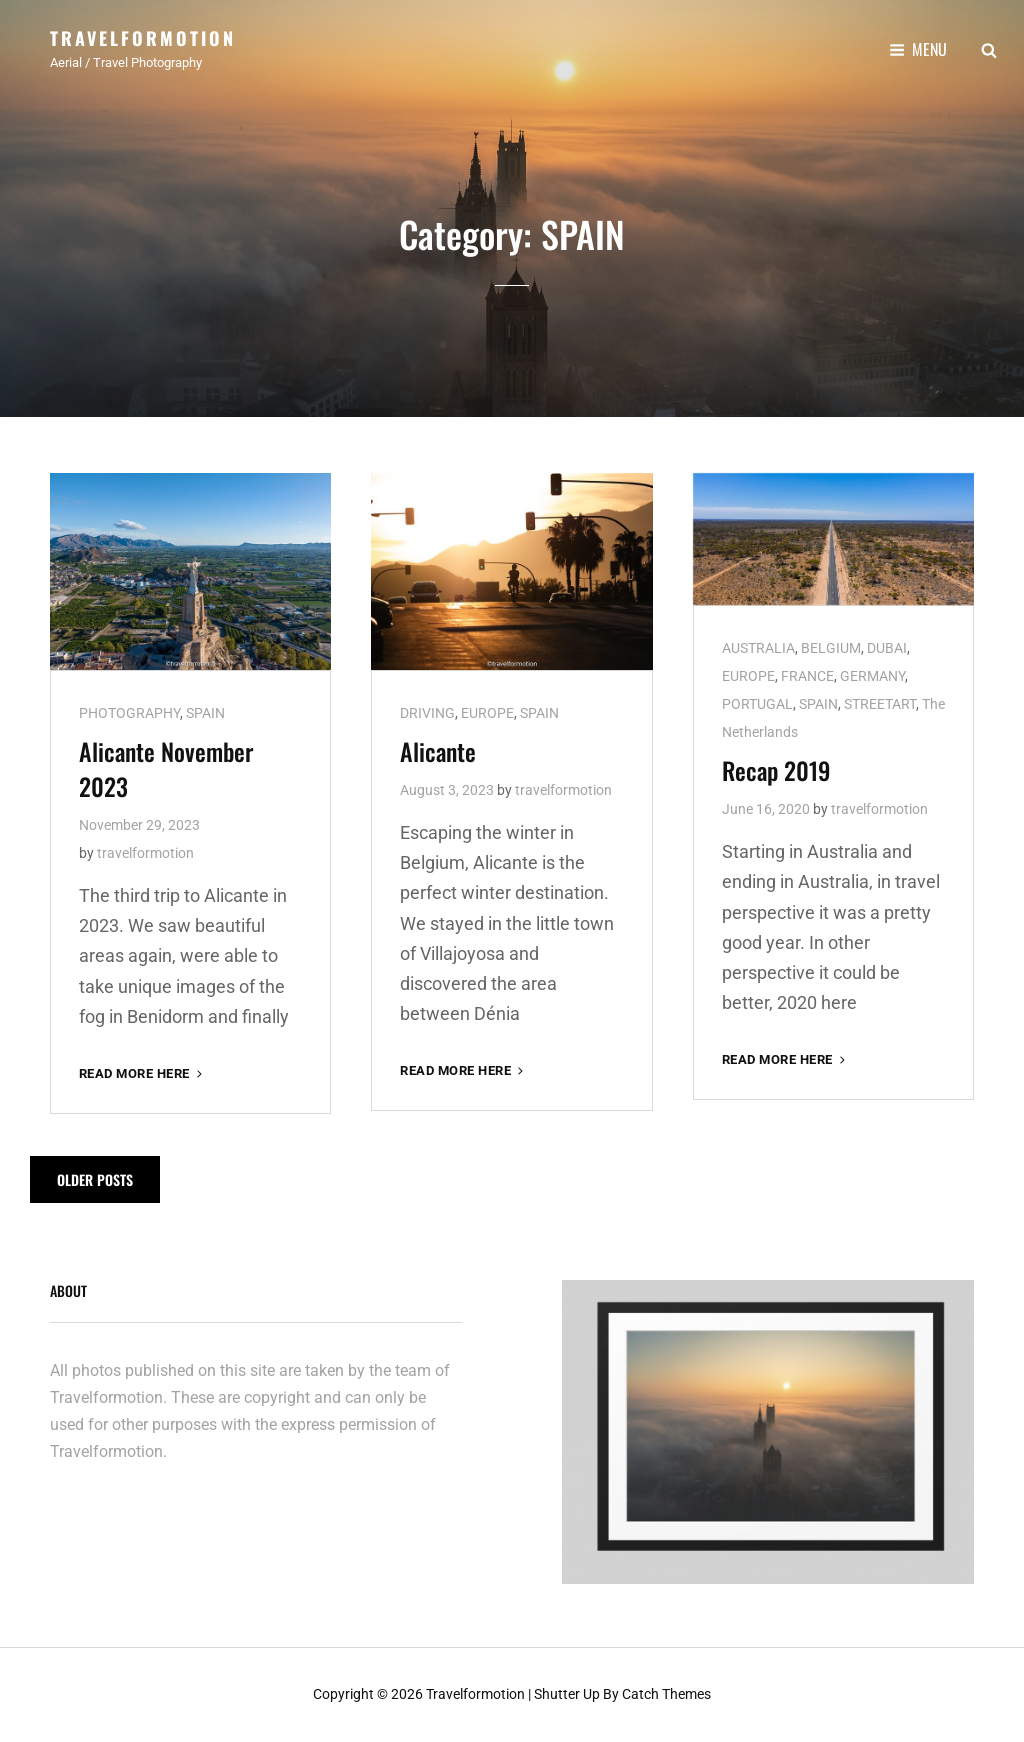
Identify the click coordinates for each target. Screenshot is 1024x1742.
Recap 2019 (776, 770)
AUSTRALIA (758, 648)
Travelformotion (143, 38)
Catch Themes (666, 1694)
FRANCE (807, 676)
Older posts (95, 1179)
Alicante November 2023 (166, 768)
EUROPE (487, 713)
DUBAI (887, 648)
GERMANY (872, 676)
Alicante (438, 751)
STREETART (880, 704)
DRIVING (427, 713)
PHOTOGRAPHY (129, 713)
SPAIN (205, 713)
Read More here (142, 1073)
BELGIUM (831, 648)
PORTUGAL (757, 704)
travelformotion (145, 853)
